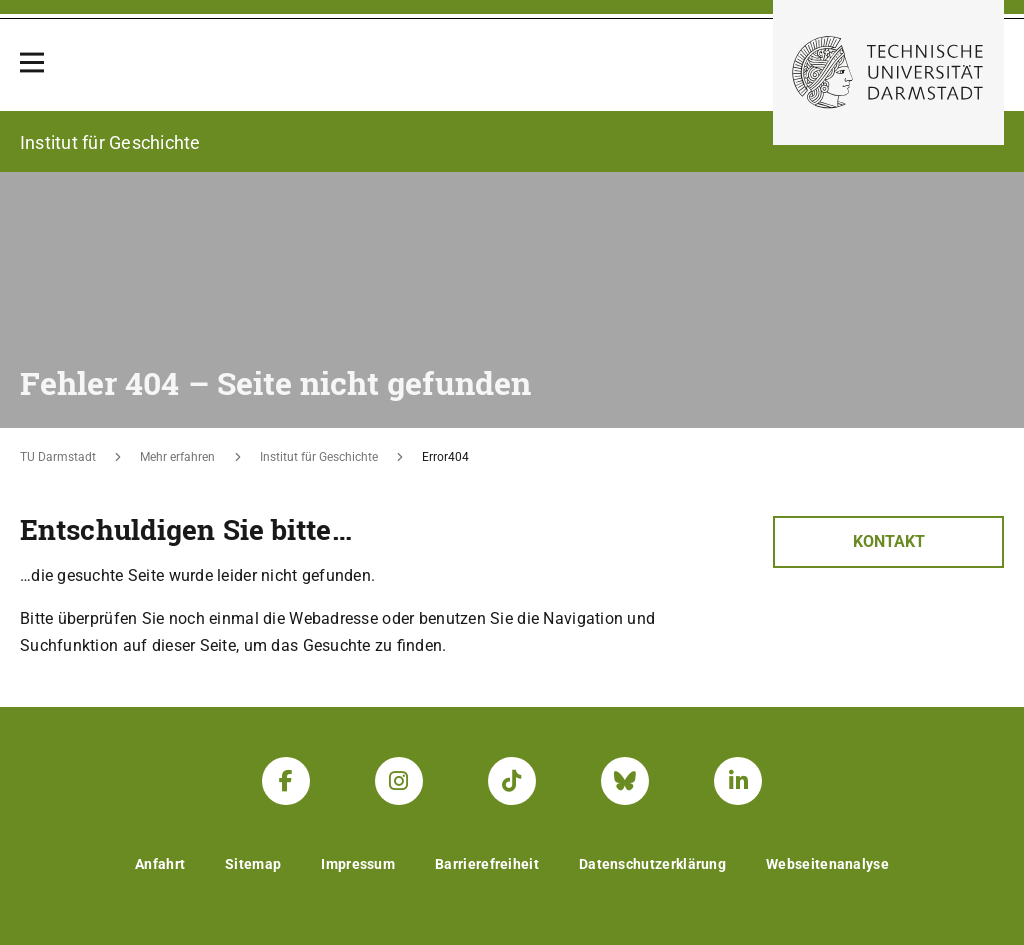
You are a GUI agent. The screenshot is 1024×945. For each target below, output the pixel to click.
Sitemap (253, 864)
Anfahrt (160, 864)
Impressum (358, 864)
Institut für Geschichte (319, 457)
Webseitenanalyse (827, 864)
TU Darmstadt (58, 457)
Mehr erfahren (177, 457)
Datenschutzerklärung (652, 864)
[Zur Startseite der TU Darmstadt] (888, 72)
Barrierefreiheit (487, 864)
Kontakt (889, 541)
